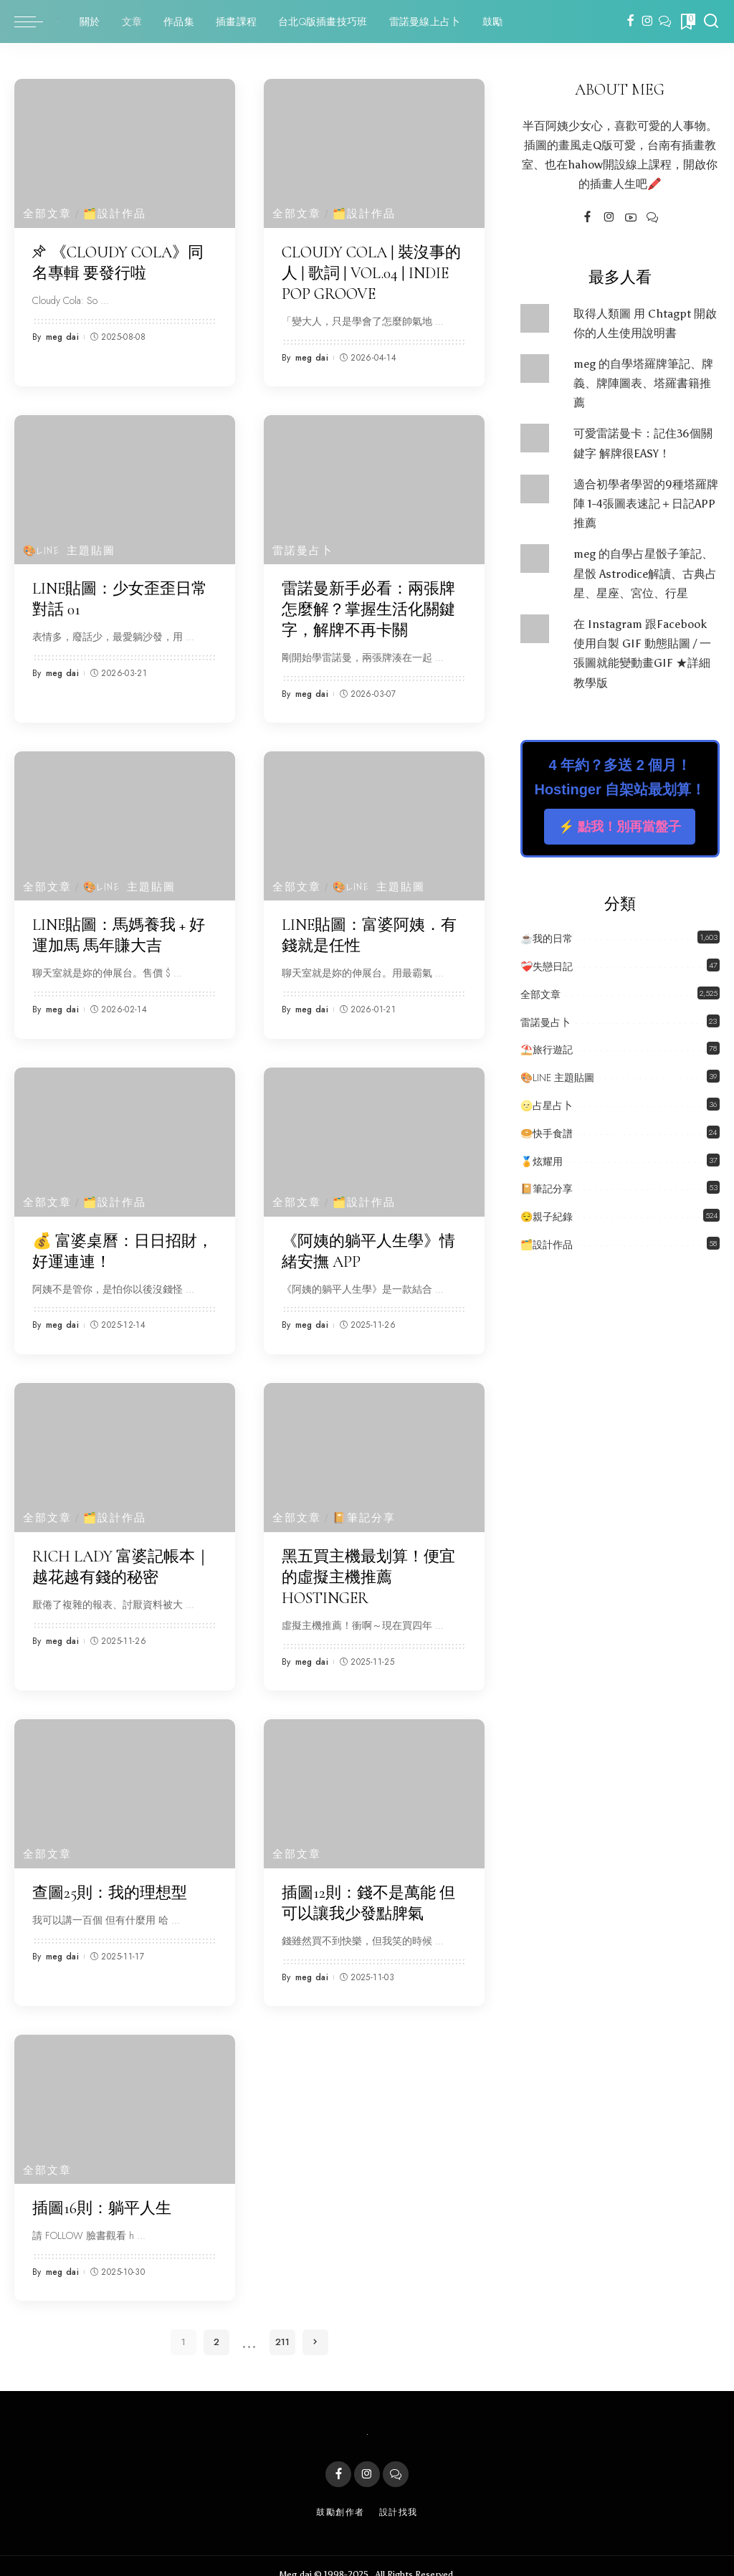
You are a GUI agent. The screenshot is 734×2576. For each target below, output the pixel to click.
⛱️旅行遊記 (546, 1049)
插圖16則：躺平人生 (101, 2191)
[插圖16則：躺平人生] (124, 2093)
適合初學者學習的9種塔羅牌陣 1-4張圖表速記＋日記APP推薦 (645, 503)
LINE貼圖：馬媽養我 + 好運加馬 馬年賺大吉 (118, 928)
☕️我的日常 (546, 938)
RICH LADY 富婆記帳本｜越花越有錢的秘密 (121, 1555)
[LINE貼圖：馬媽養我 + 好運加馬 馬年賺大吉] (124, 819)
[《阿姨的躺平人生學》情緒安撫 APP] (374, 1133)
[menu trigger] (35, 21)
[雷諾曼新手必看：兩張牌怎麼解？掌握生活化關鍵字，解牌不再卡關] (374, 486)
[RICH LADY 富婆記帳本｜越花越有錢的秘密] (124, 1446)
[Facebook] (630, 21)
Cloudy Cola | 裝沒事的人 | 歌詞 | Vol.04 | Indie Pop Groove (371, 271)
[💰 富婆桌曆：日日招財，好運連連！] (124, 1133)
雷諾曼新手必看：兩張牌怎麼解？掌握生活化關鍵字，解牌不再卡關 (368, 605)
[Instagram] (648, 21)
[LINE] (665, 21)
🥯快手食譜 (546, 1133)
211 (282, 2325)
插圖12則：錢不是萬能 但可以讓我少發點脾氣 (368, 1888)
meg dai (62, 334)
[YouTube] (631, 218)
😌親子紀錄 (546, 1216)
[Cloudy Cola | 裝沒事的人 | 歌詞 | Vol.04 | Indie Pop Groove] (374, 153)
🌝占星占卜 (546, 1105)
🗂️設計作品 (116, 214)
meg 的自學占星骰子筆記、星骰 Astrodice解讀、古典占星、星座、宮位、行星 (645, 573)
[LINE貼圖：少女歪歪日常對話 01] (124, 486)
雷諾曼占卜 (302, 547)
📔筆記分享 (365, 1507)
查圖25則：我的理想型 (109, 1878)
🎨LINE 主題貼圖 (69, 547)
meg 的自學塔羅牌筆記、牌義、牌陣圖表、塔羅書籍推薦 (643, 383)
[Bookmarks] (686, 21)
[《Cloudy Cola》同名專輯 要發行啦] (124, 153)
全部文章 (47, 214)
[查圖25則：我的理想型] (124, 1780)
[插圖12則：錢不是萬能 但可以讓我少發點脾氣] (374, 1780)
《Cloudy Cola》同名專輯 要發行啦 (118, 261)
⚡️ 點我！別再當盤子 (619, 826)
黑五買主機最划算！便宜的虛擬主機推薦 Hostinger (368, 1565)
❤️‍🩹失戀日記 (546, 966)
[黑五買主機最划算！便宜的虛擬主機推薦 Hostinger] (374, 1446)
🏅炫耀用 (541, 1161)
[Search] (711, 21)
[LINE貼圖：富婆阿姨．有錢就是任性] (374, 819)
